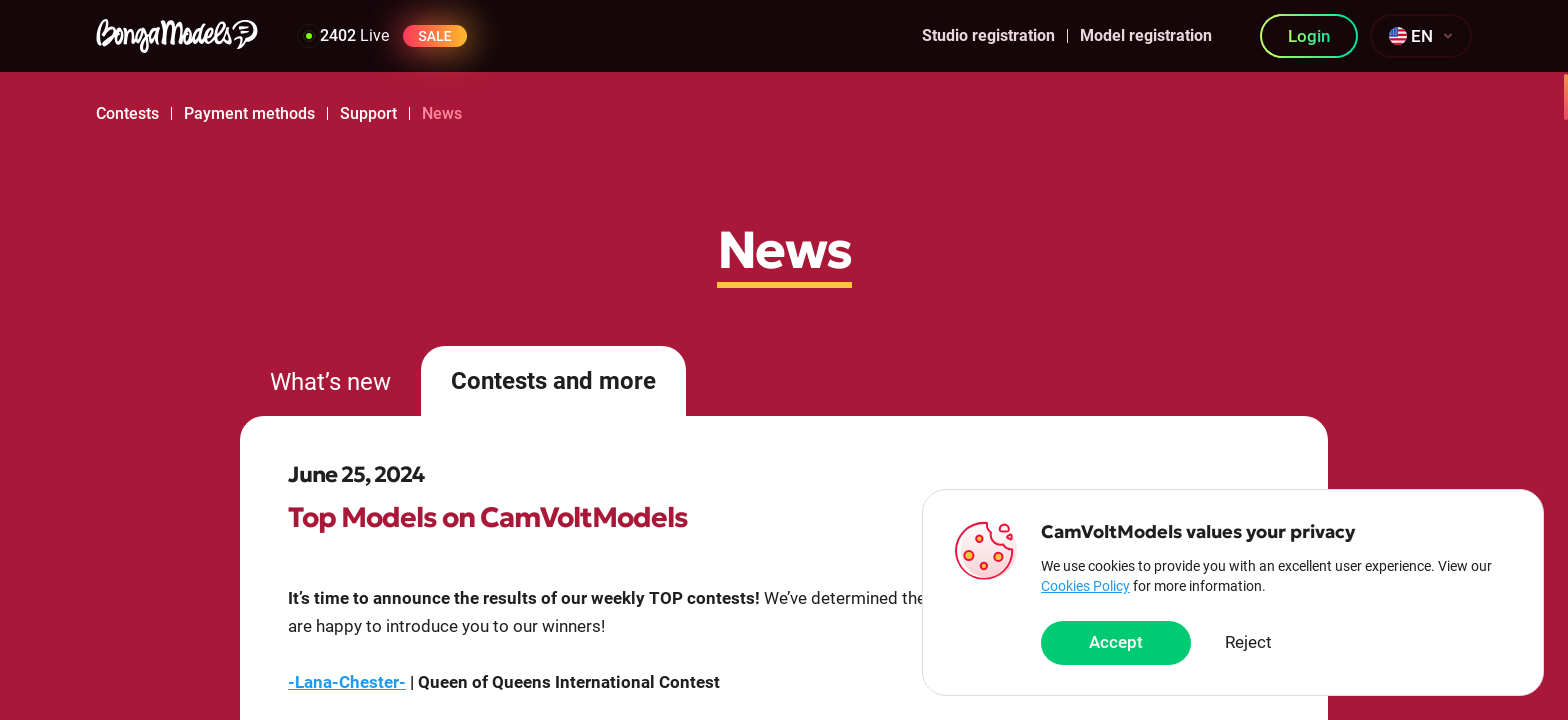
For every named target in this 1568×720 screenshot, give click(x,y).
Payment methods (249, 113)
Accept (1116, 643)
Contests (127, 113)
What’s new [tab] (330, 382)
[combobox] (1421, 36)
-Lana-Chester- (347, 682)
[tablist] (784, 381)
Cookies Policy (1085, 586)
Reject (1248, 643)
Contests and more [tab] (553, 381)
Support (368, 113)
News (442, 113)
